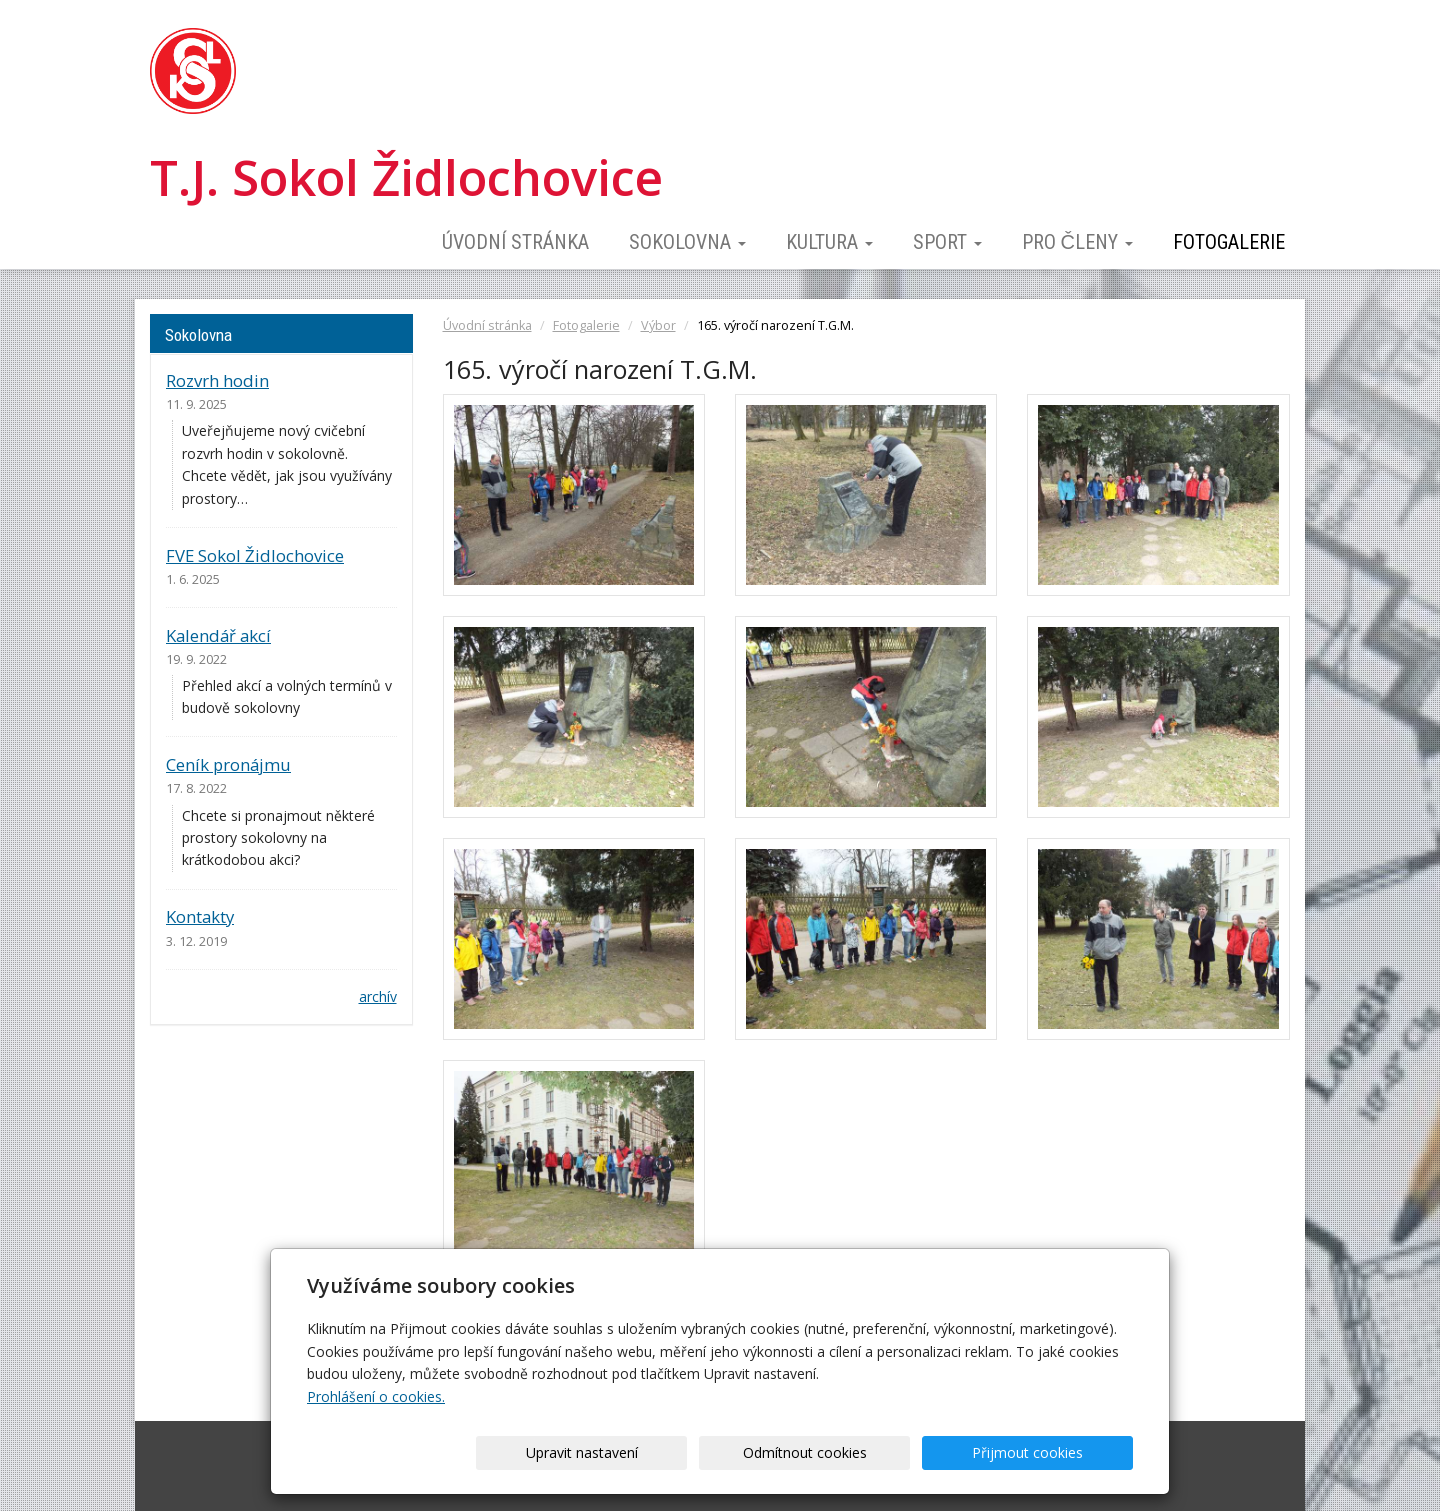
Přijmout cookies (1056, 1452)
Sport (947, 242)
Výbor (658, 325)
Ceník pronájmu (228, 764)
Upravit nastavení (727, 1452)
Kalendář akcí (218, 635)
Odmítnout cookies (892, 1452)
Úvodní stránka (515, 242)
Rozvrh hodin (217, 380)
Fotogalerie (1229, 242)
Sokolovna (687, 242)
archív (378, 996)
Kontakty (200, 916)
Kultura (829, 242)
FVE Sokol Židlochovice (255, 555)
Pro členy (1077, 242)
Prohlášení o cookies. (376, 1396)
